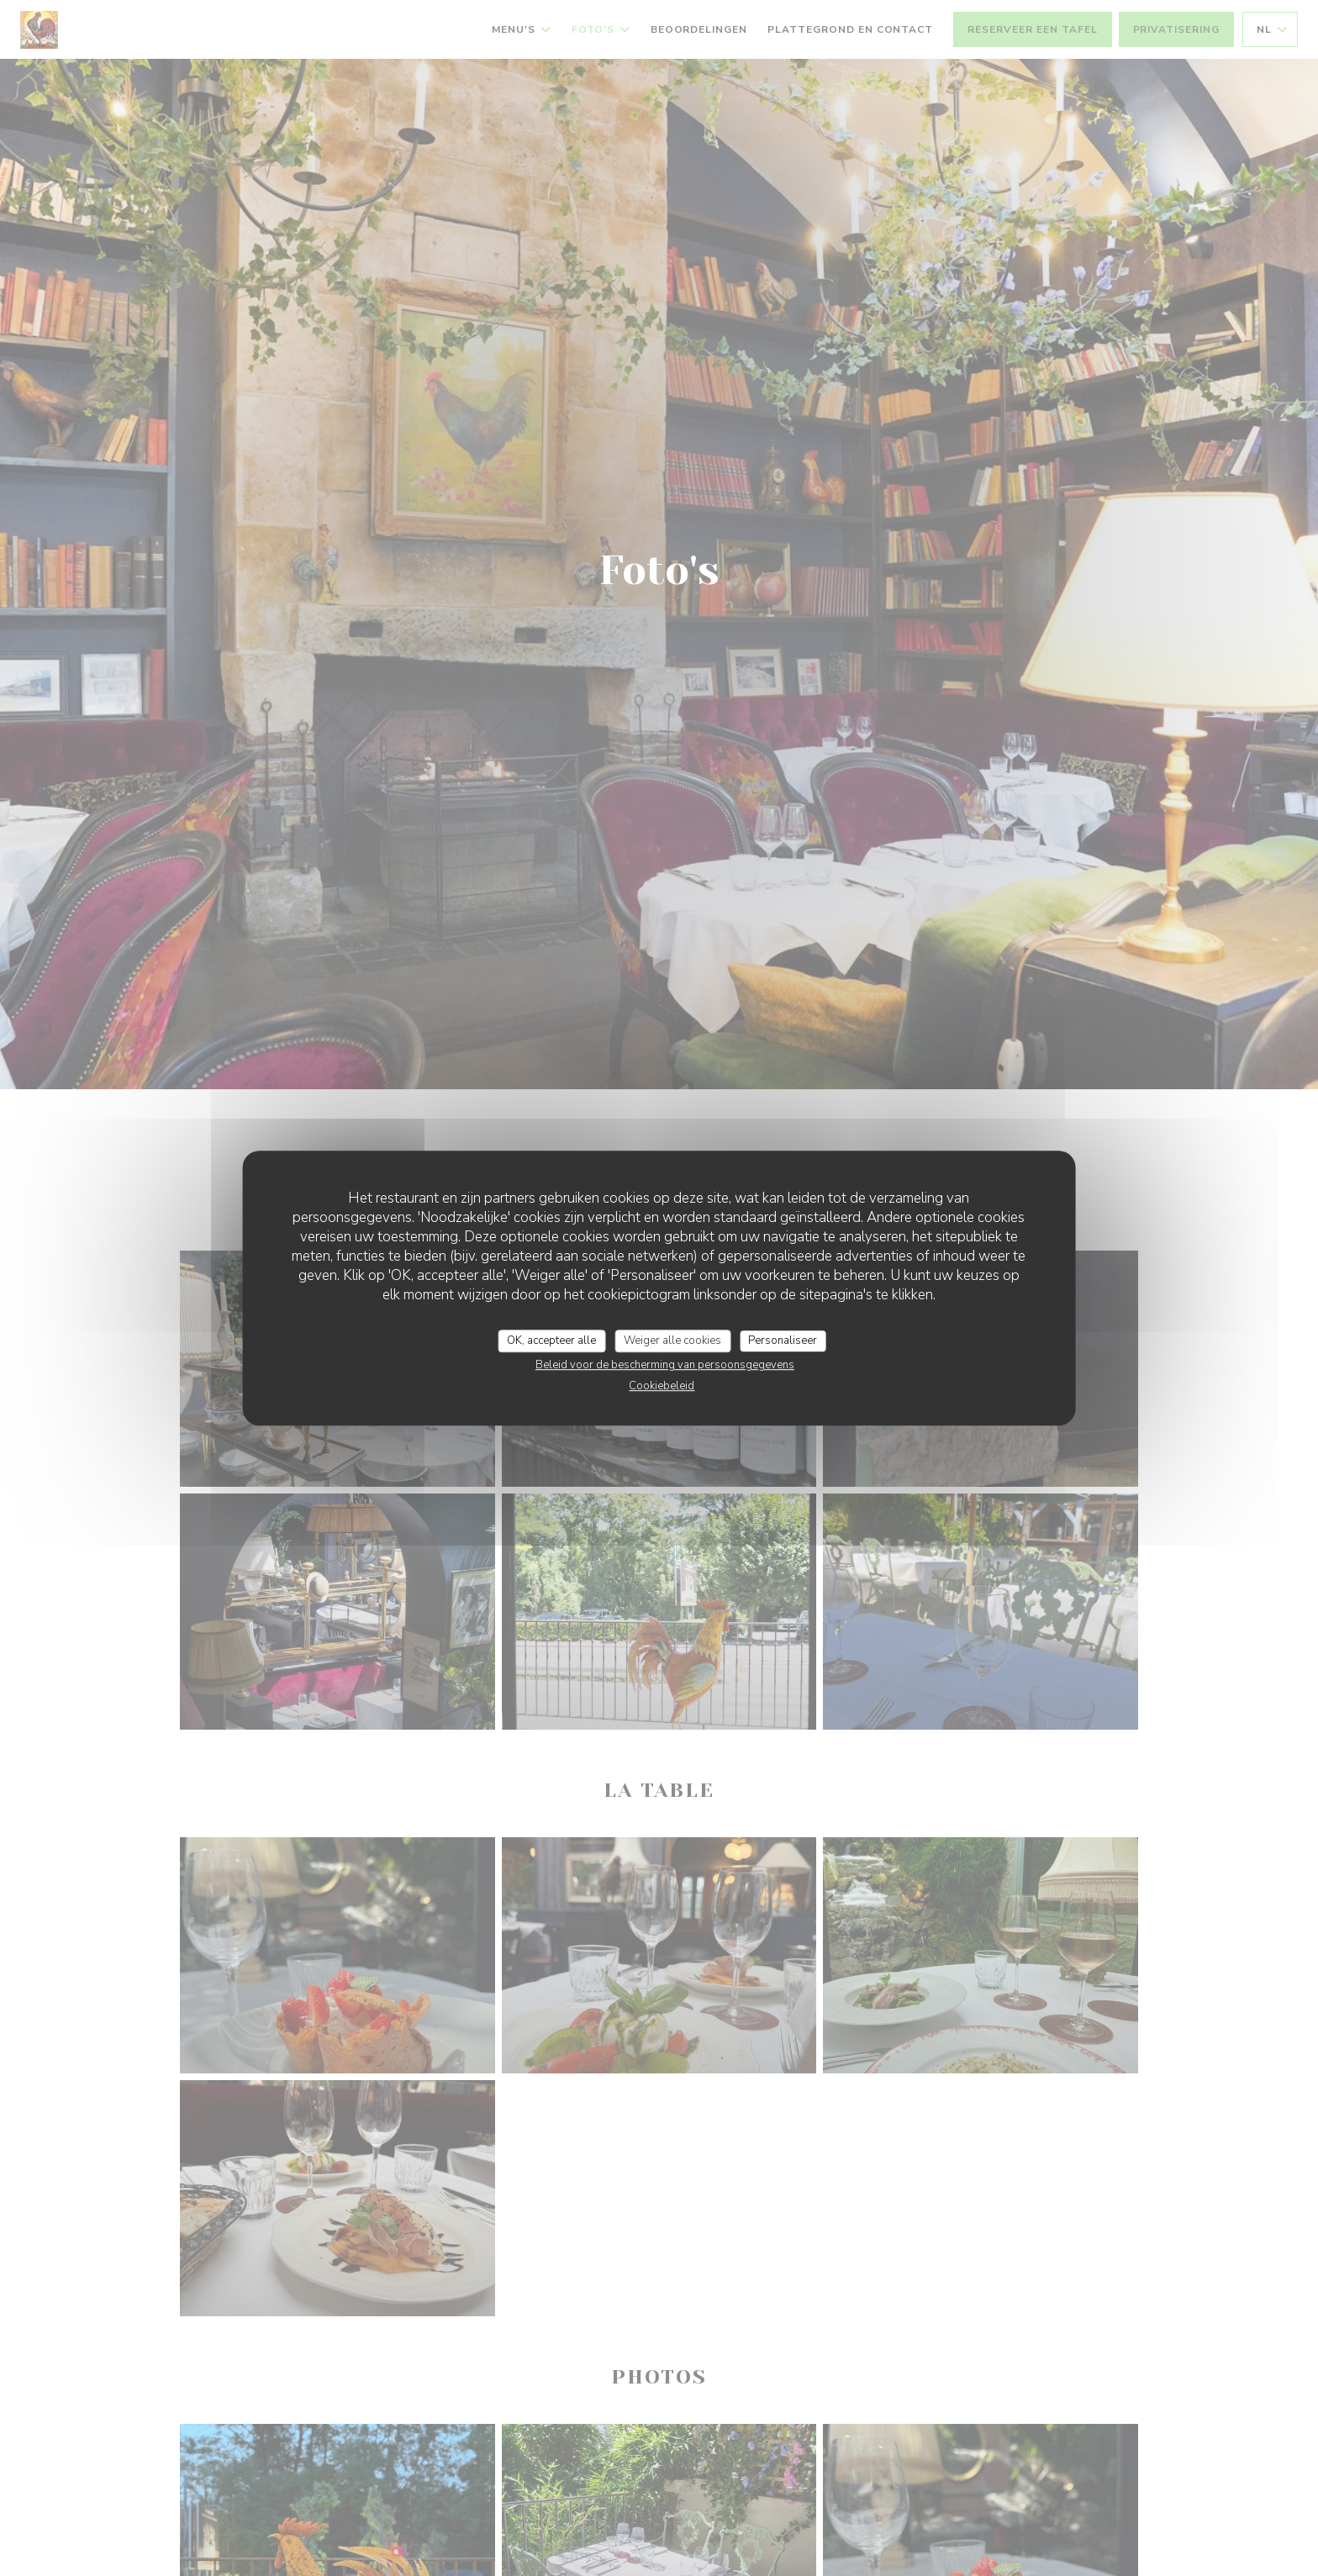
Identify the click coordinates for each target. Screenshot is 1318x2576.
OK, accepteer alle (551, 1340)
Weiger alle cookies (672, 1340)
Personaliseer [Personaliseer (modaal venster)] (782, 1340)
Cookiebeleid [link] (661, 1385)
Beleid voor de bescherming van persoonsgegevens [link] (664, 1364)
